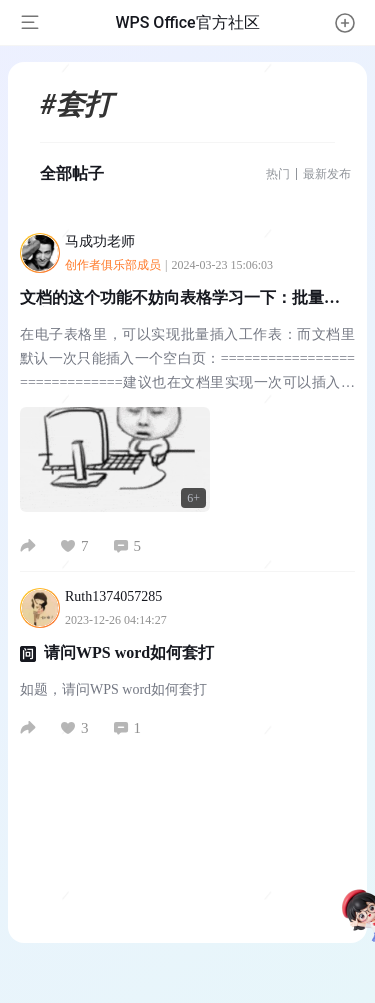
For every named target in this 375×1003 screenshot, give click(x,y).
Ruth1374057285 (124, 596)
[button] (345, 23)
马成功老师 (110, 241)
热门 (278, 174)
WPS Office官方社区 (187, 22)
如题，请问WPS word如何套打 (113, 689)
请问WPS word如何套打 (129, 652)
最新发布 (327, 174)
